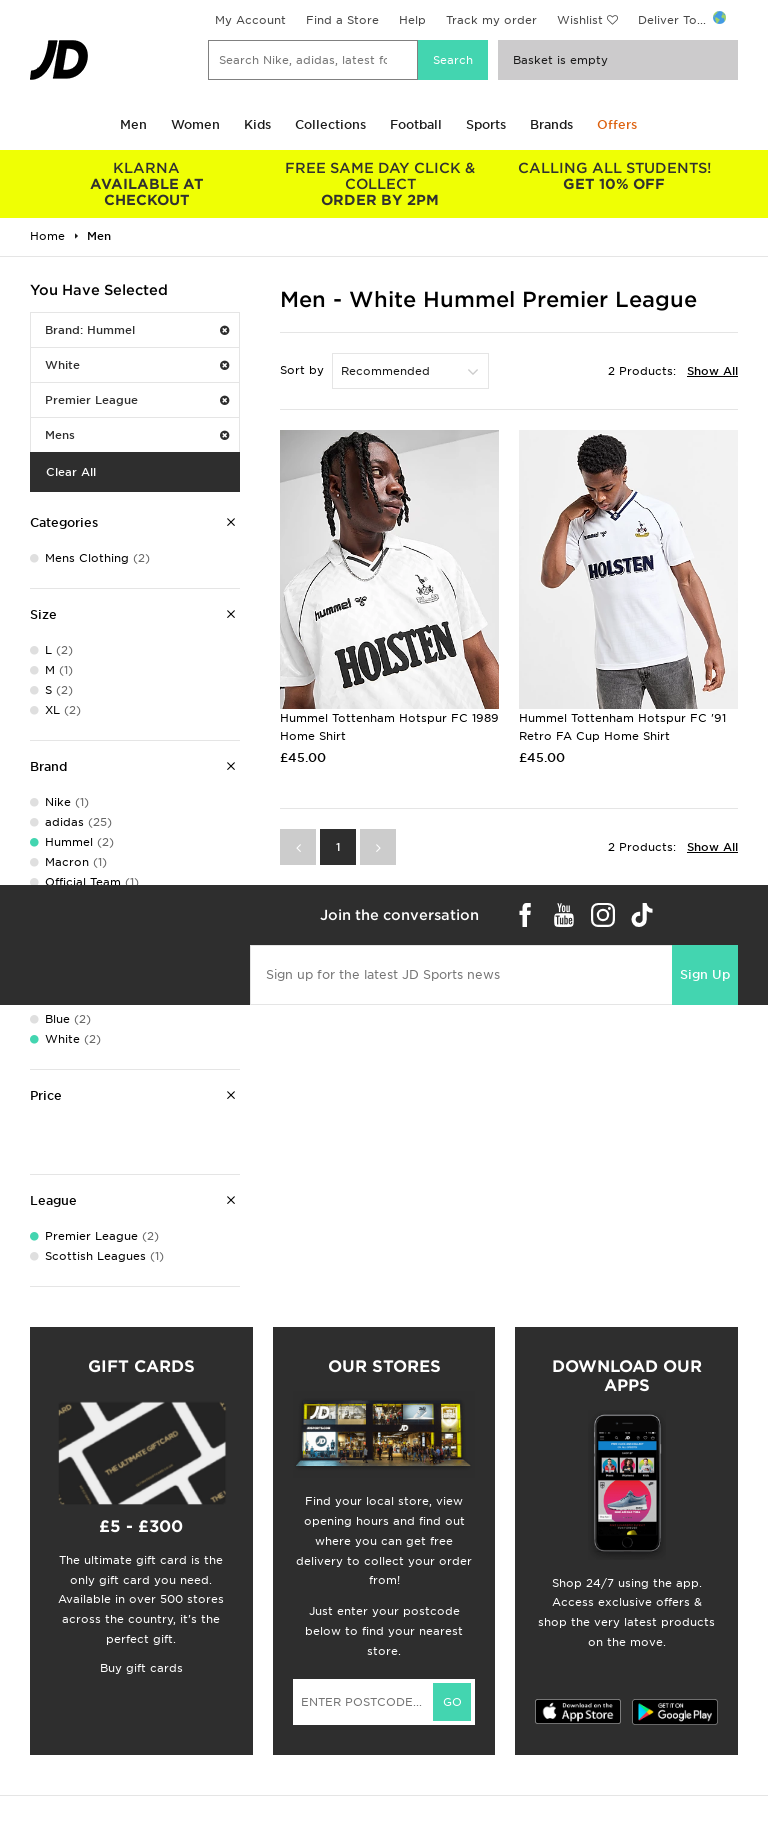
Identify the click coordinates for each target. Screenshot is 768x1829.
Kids (257, 124)
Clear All (71, 472)
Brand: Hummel (137, 330)
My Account (250, 20)
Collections (330, 124)
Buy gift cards (141, 1668)
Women (195, 124)
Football (416, 124)
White (137, 365)
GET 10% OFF (614, 176)
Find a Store (342, 20)
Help (412, 20)
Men (133, 124)
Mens (137, 435)
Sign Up (705, 974)
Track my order (491, 20)
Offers (617, 124)
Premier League (137, 400)
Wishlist (580, 20)
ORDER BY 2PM (381, 184)
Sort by (302, 370)
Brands (551, 124)
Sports (486, 124)
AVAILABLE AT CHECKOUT (147, 184)
